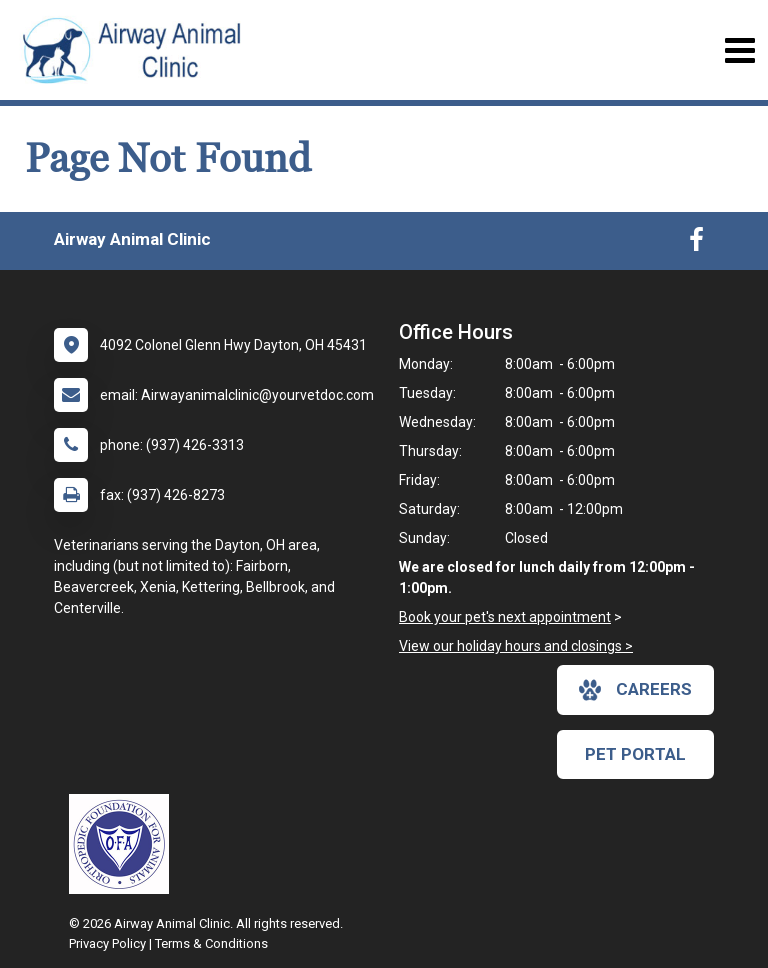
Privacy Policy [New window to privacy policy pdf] (107, 943)
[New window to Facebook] (696, 244)
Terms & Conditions (211, 943)
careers (635, 690)
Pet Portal (635, 754)
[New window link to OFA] (124, 844)
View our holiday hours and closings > (516, 646)
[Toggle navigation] (739, 50)
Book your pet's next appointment (505, 617)
